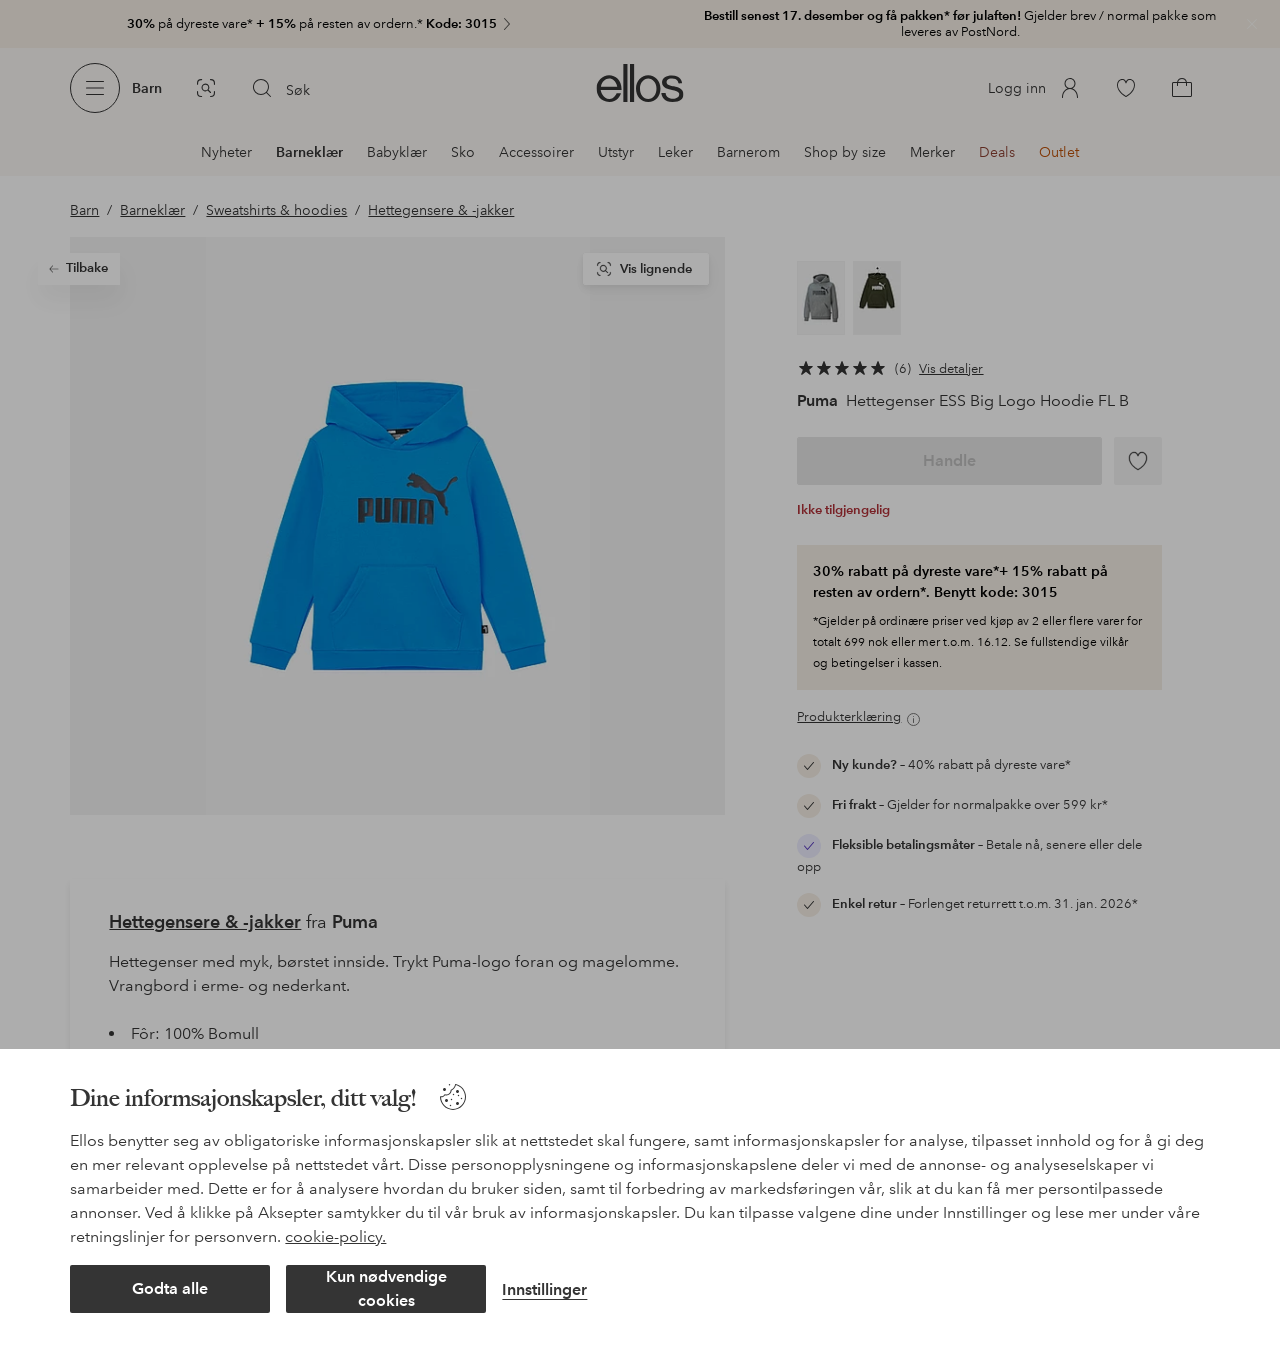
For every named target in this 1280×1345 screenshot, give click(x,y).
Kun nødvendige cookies (386, 1288)
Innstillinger (544, 1289)
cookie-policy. (335, 1236)
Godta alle (170, 1288)
